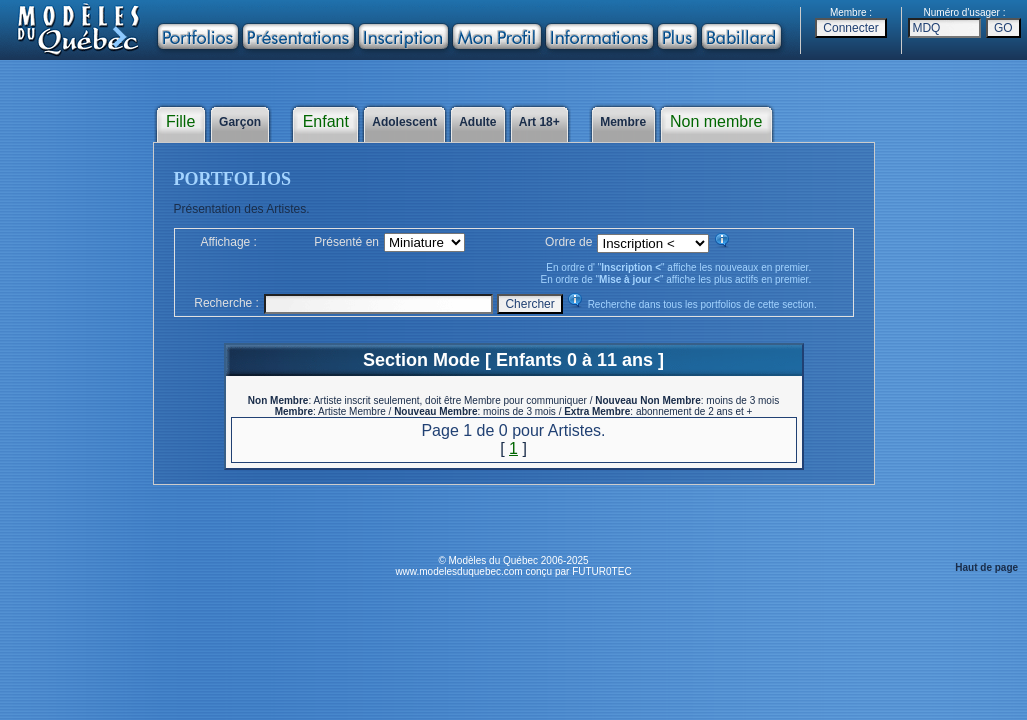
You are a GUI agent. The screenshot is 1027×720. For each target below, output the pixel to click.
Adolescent (404, 122)
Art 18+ (539, 122)
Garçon (240, 122)
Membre (623, 122)
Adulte (478, 122)
